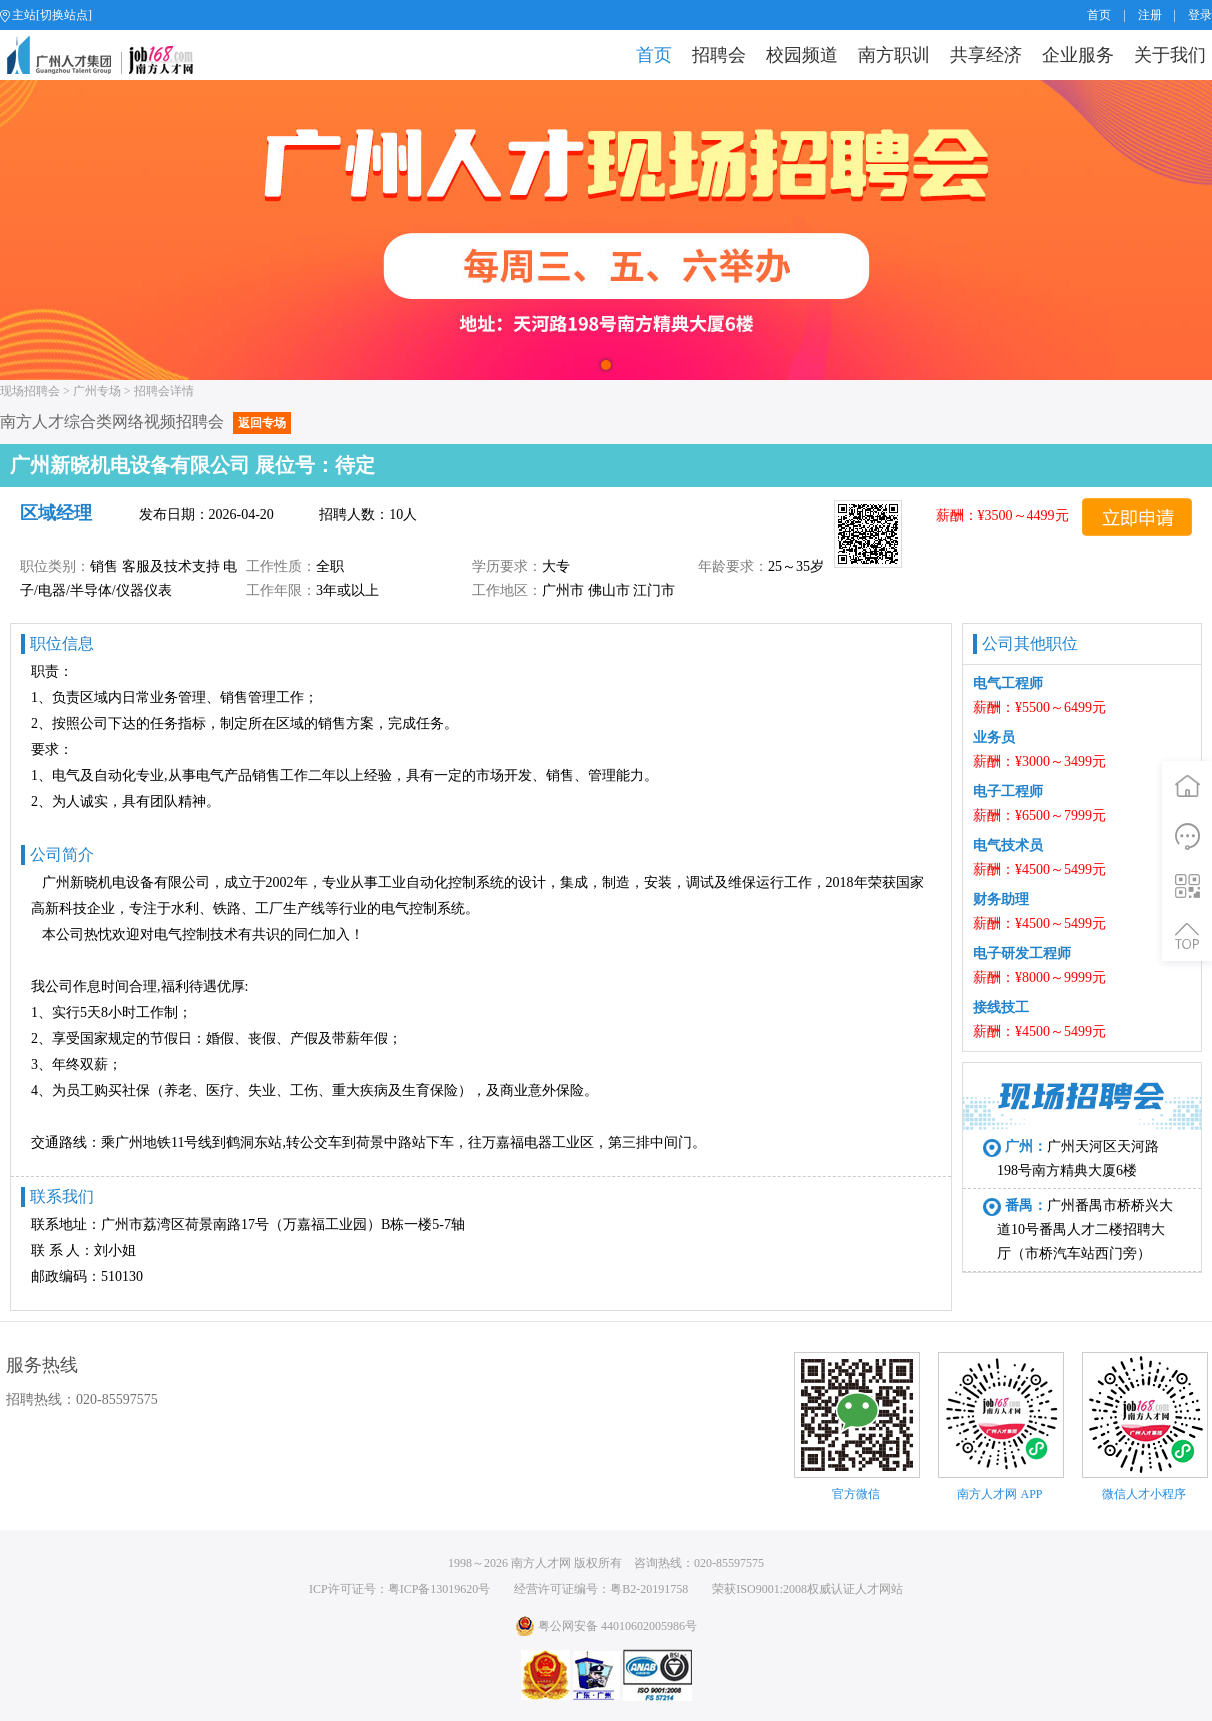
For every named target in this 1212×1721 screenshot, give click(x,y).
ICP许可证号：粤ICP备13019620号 (399, 1589)
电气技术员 (1008, 845)
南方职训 (894, 55)
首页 (1099, 15)
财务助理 (1001, 899)
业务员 (994, 737)
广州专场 (97, 391)
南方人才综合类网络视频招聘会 (145, 421)
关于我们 (1170, 55)
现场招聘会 (30, 391)
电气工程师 (1008, 683)
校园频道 (802, 55)
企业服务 (1078, 55)
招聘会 (719, 55)
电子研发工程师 (1022, 953)
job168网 (108, 55)
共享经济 (986, 55)
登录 (1200, 15)
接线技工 (1001, 1007)
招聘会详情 (164, 391)
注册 (1150, 15)
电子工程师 (1008, 791)
